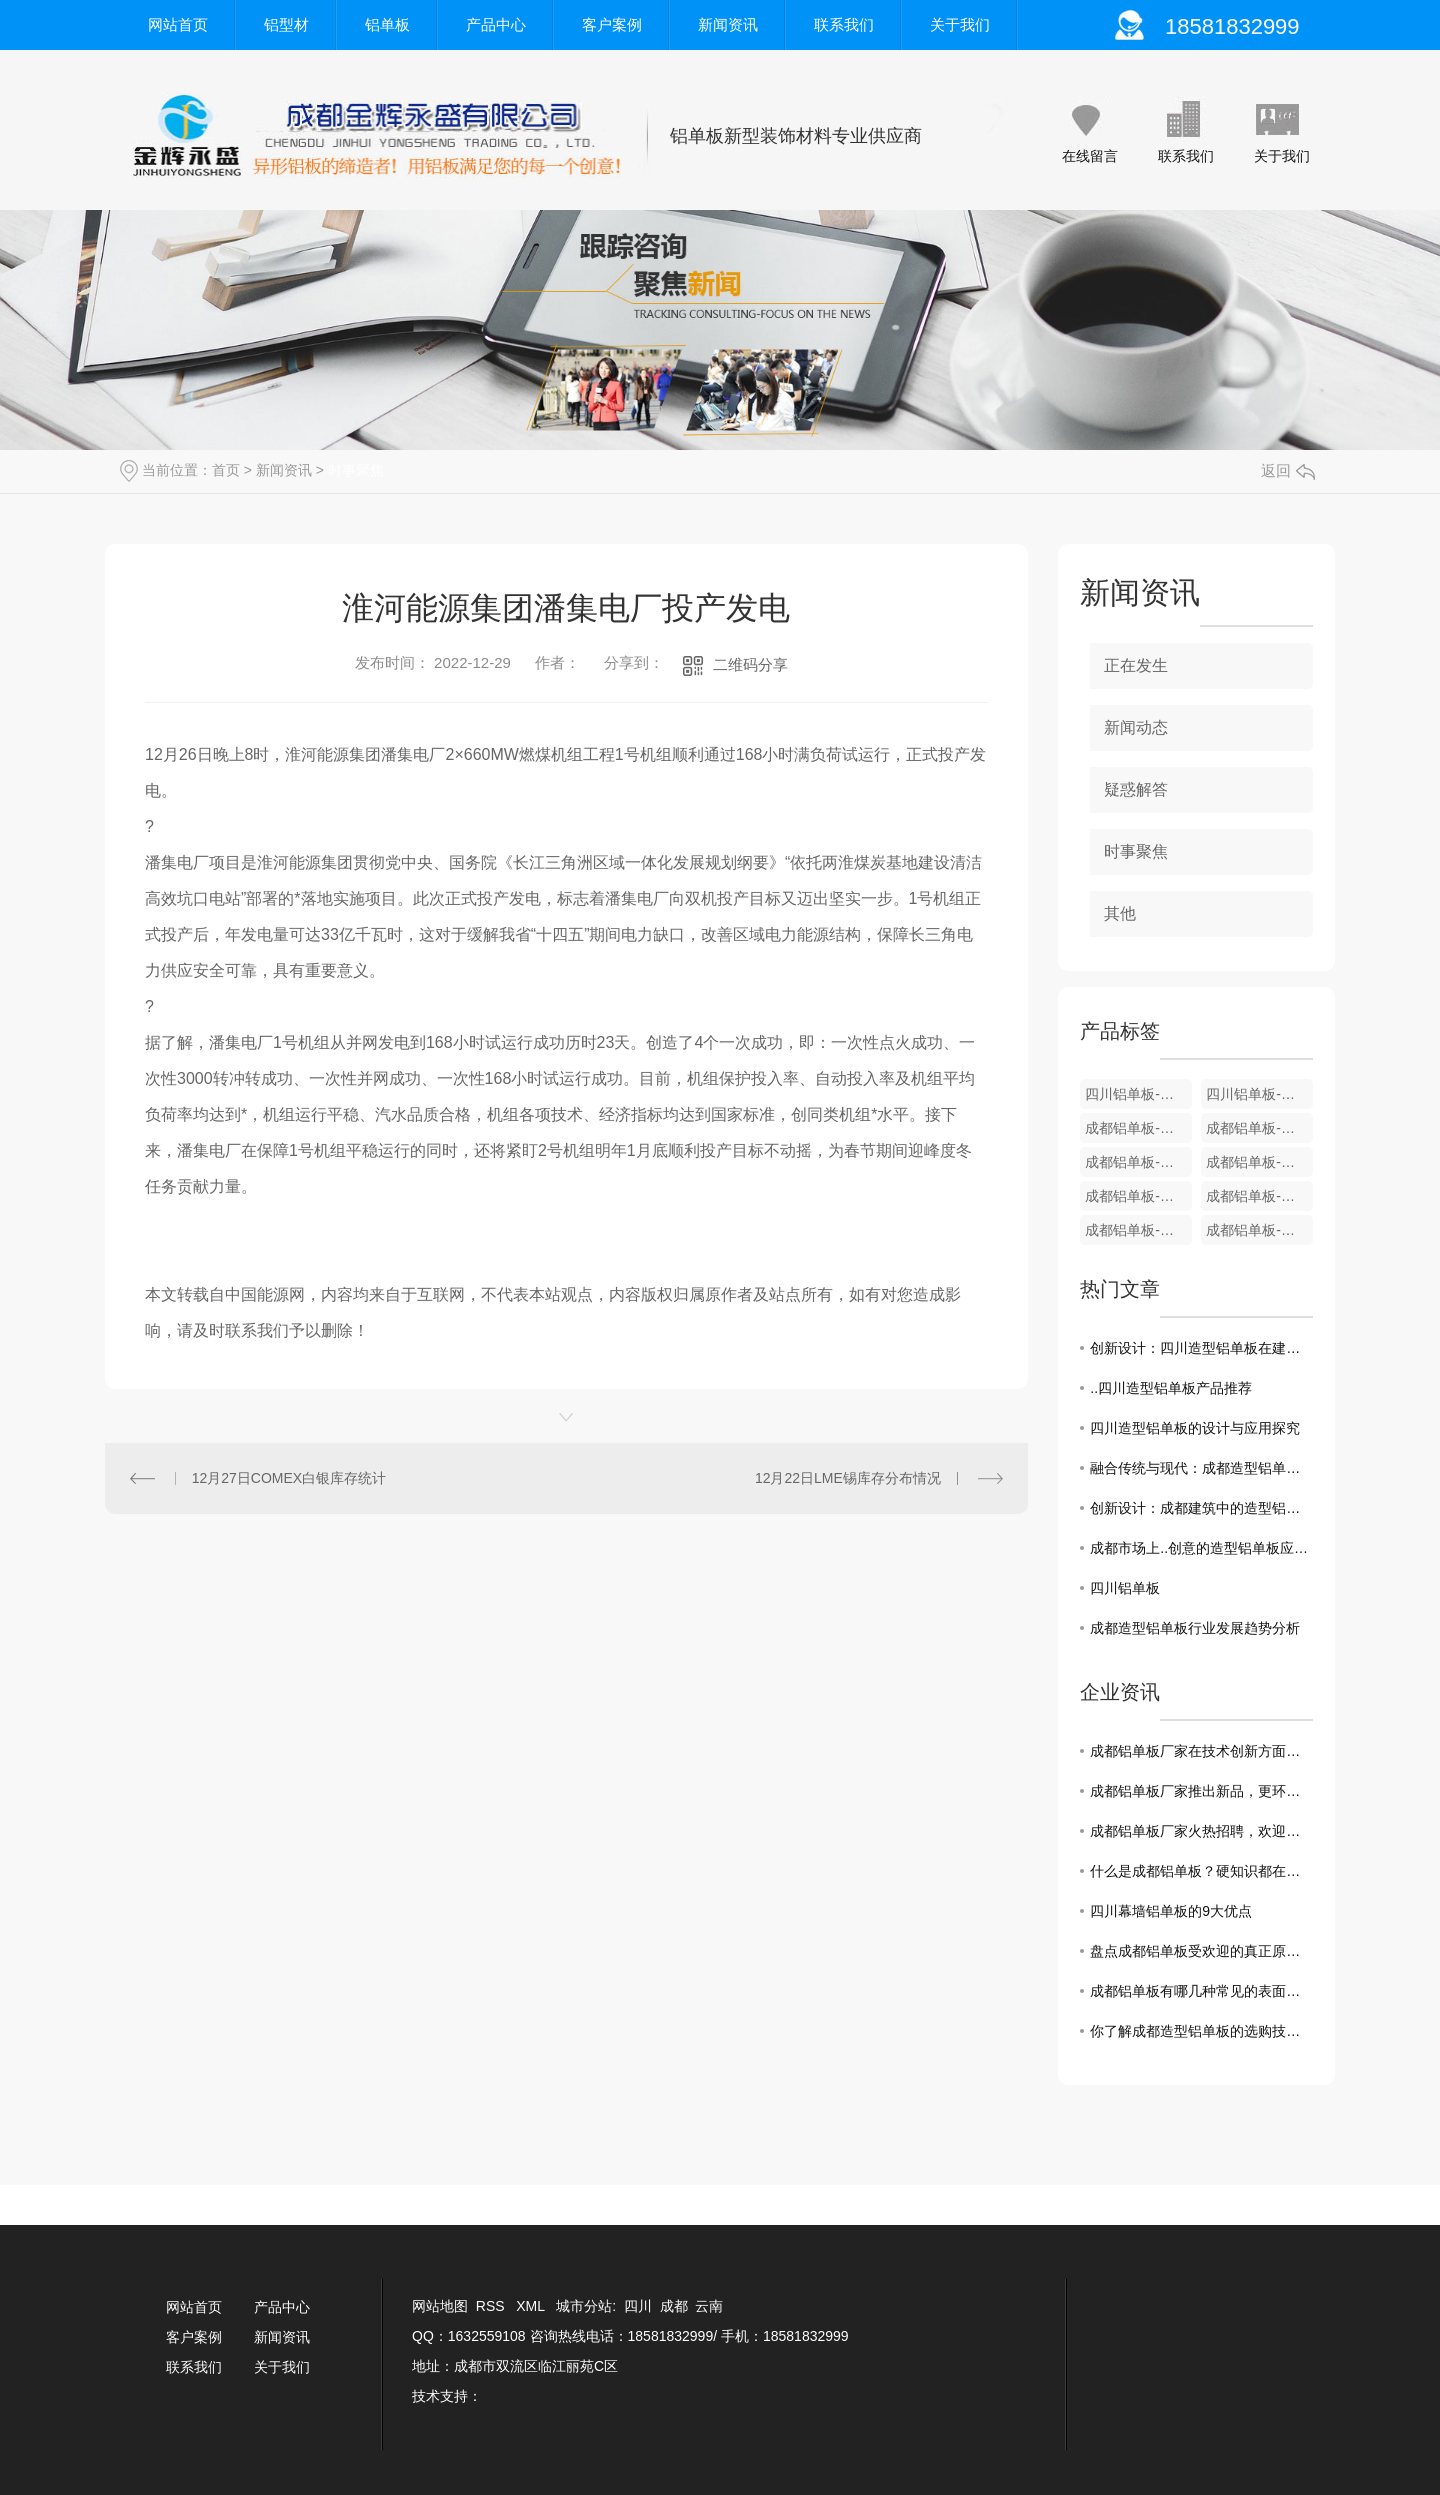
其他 (1120, 913)
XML (532, 2306)
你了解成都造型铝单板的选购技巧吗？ (1201, 2031)
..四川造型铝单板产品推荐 (1171, 1388)
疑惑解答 (1136, 789)
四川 (638, 2306)
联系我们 (844, 24)
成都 (674, 2306)
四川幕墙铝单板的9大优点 (1171, 1911)
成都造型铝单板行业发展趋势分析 (1195, 1628)
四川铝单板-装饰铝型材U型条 (1138, 1094)
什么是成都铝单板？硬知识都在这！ (1201, 1871)
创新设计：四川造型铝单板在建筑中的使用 (1201, 1348)
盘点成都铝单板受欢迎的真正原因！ (1201, 1951)
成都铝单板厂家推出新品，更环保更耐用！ (1201, 1791)
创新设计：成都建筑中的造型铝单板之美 (1201, 1508)
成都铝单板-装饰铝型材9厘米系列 (1259, 1128)
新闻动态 (1136, 727)
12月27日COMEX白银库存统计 (289, 1478)
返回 (1288, 470)
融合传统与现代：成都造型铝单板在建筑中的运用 (1201, 1468)
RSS (492, 2306)
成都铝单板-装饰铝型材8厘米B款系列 (1138, 1162)
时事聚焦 (356, 470)
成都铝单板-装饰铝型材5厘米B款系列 (1259, 1196)
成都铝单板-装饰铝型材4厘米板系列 (1259, 1230)
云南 (709, 2306)
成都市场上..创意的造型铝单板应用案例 (1201, 1548)
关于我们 (960, 24)
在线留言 (1090, 156)
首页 (226, 470)
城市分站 (584, 2306)
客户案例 (612, 24)
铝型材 (286, 24)
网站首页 (178, 24)
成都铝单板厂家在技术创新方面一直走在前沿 (1201, 1751)
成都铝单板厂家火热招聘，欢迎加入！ (1201, 1831)
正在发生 (1136, 665)
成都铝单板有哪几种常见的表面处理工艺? (1201, 1991)
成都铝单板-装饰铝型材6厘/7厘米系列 (1138, 1196)
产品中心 (496, 24)
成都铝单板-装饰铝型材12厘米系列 (1138, 1128)
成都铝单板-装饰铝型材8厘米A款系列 (1259, 1162)
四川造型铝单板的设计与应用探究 (1195, 1428)
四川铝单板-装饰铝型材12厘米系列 (1259, 1094)
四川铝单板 (1125, 1588)
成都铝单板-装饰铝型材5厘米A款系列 (1138, 1230)
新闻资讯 (728, 24)
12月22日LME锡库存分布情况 (848, 1478)
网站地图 (440, 2306)
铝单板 (387, 24)
